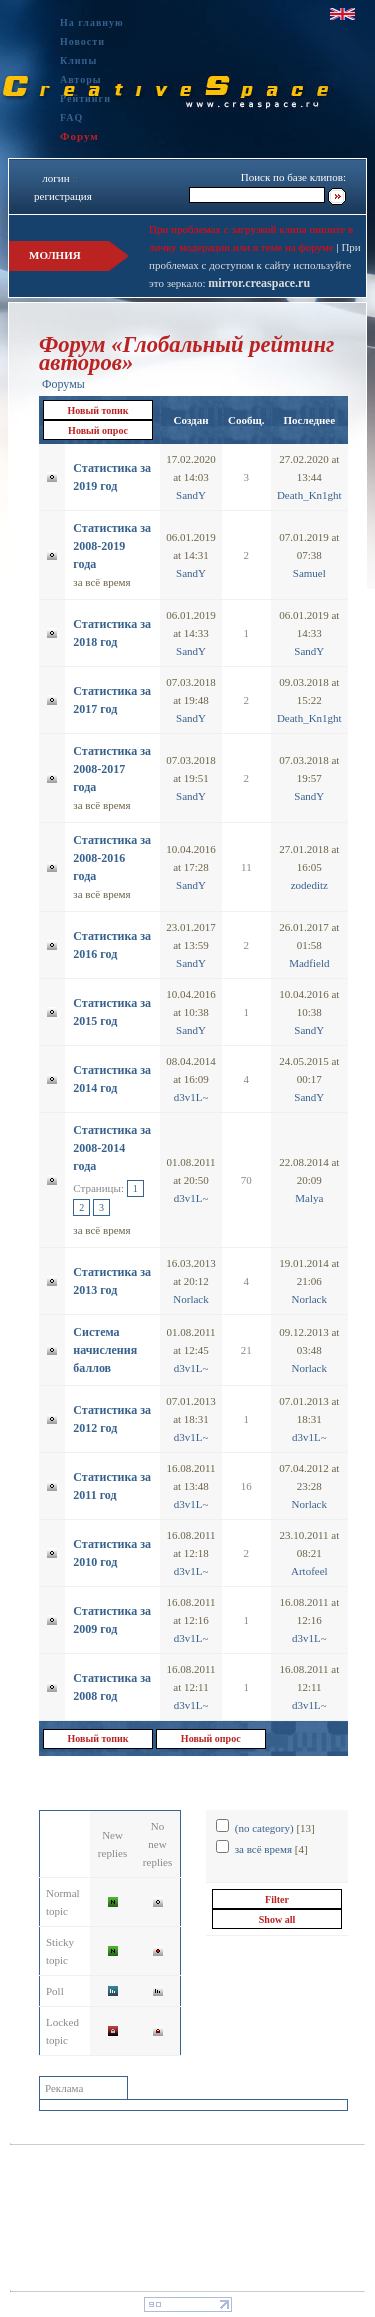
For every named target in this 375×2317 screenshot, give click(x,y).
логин (55, 178)
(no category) (264, 1828)
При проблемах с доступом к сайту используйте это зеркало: (255, 265)
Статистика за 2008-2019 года (112, 546)
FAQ (71, 117)
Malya (309, 1198)
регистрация (63, 196)
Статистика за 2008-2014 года (112, 1148)
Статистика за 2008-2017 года (112, 769)
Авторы (81, 79)
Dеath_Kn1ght (309, 495)
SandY (191, 495)
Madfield (309, 963)
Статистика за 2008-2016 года (112, 858)
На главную (92, 22)
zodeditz (309, 885)
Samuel (309, 573)
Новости (82, 41)
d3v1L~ (191, 1097)
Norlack (190, 1299)
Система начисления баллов (105, 1350)
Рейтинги (85, 98)
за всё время (101, 582)
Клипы (78, 60)
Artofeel (309, 1571)
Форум (79, 136)
